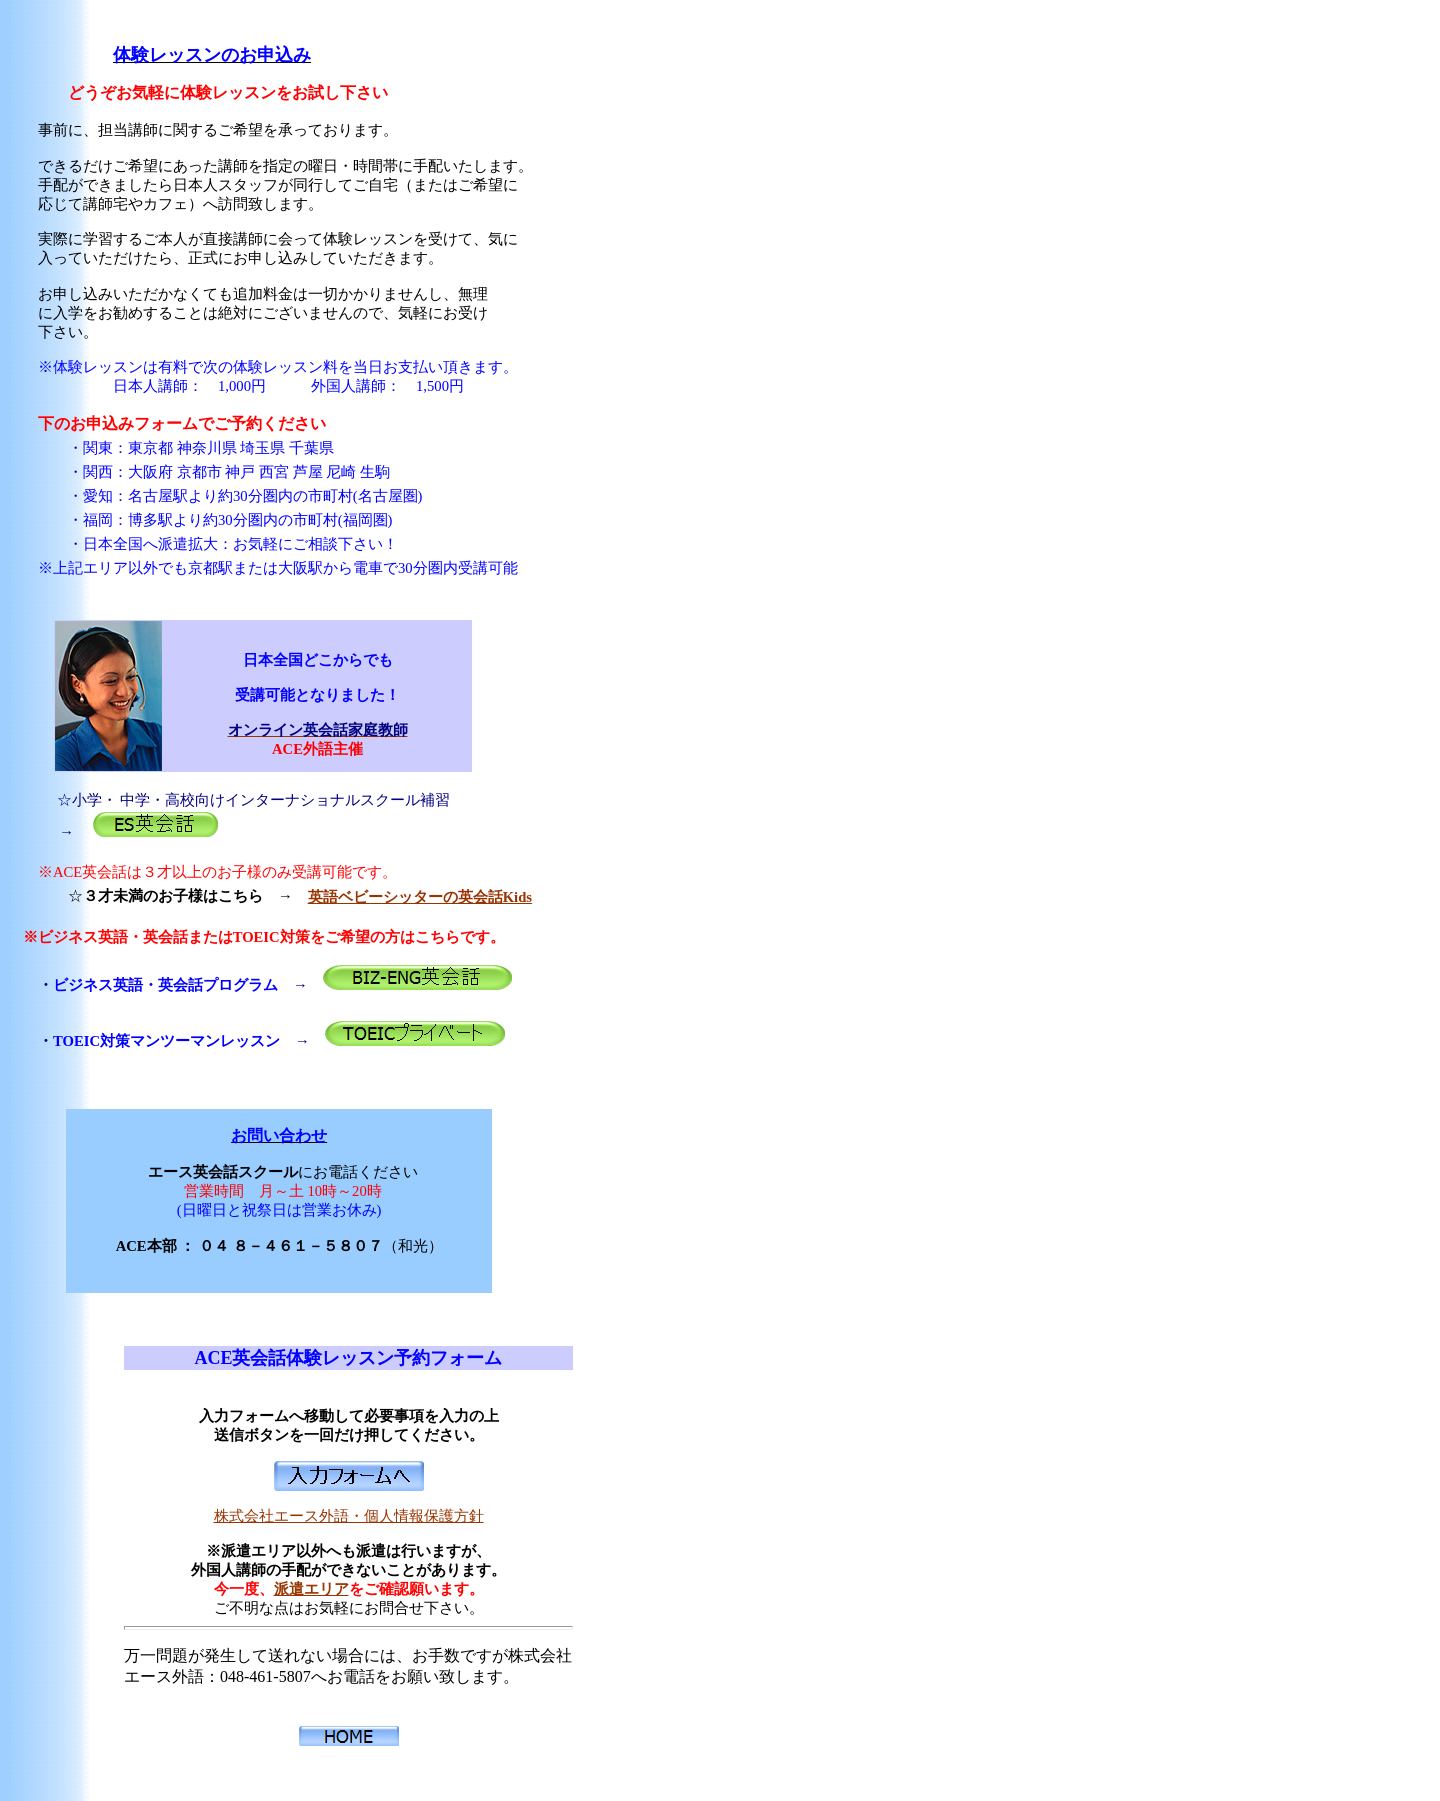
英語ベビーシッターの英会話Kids (420, 897)
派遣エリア (311, 1589)
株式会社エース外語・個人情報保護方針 (349, 1516)
